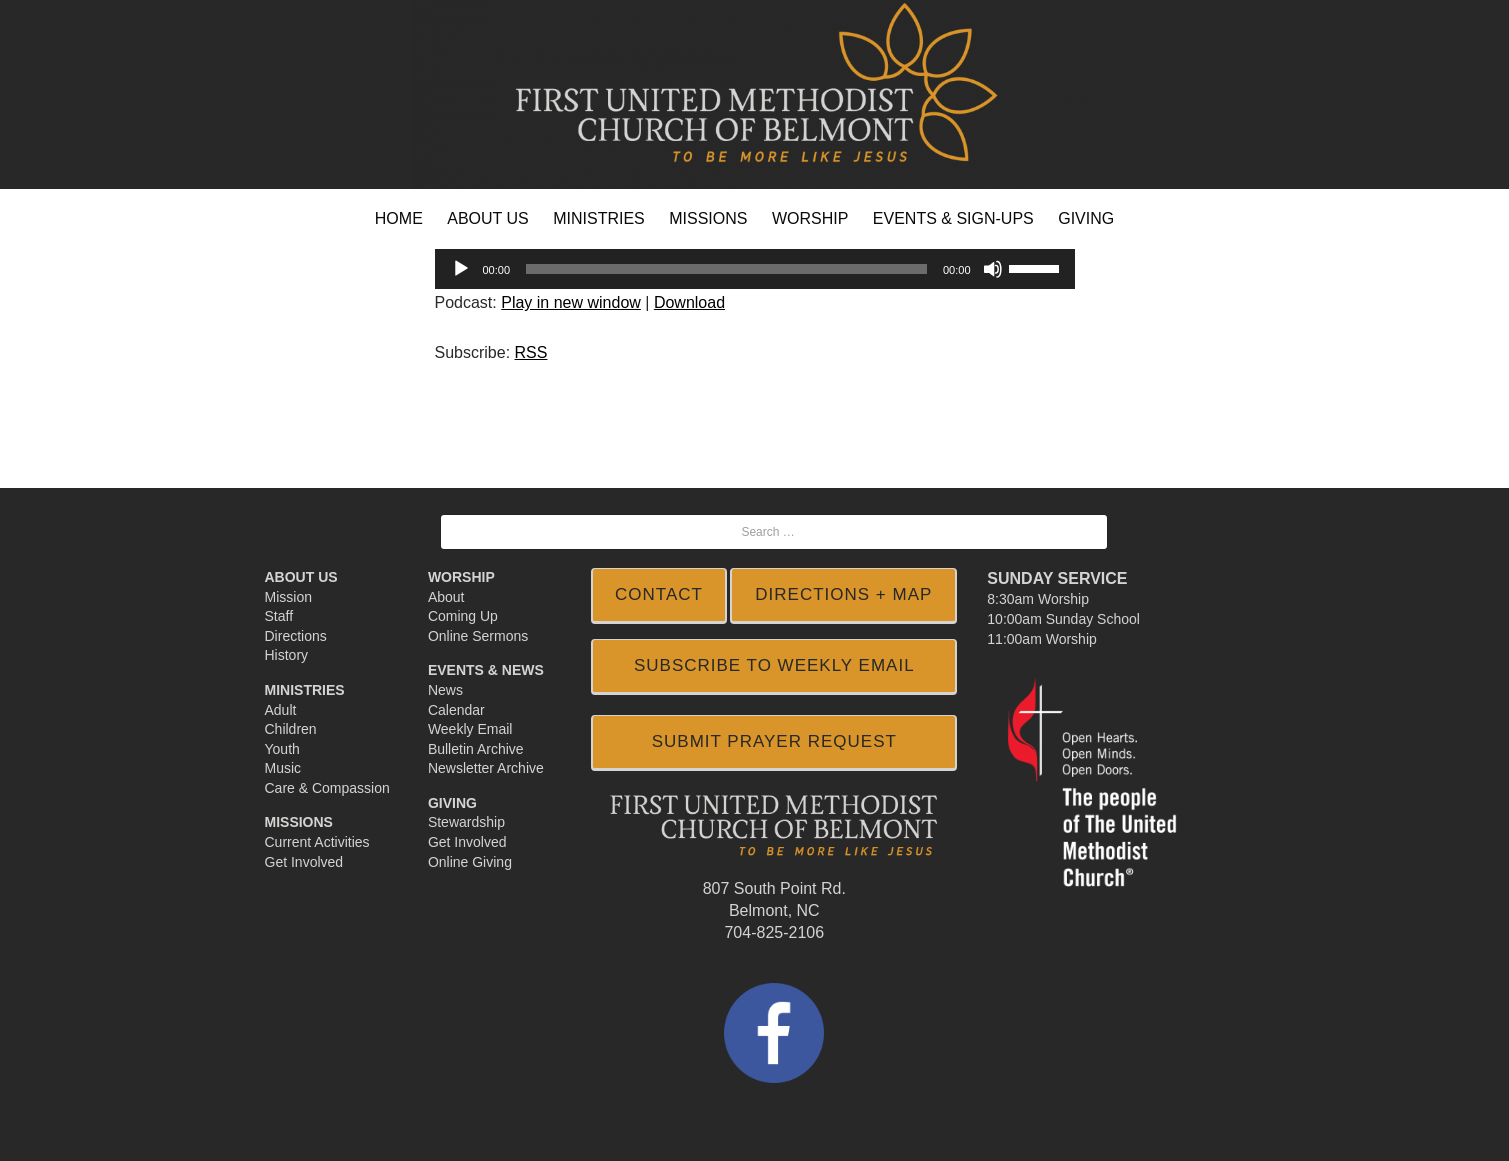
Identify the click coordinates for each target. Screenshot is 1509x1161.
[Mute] (993, 269)
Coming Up (463, 616)
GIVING (1086, 218)
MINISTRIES (599, 218)
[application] (755, 269)
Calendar (456, 710)
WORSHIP (810, 218)
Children (291, 729)
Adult (281, 710)
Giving (452, 803)
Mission (288, 597)
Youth (282, 749)
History (287, 655)
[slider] (726, 269)
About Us (301, 577)
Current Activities (317, 842)
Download (689, 302)
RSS (531, 352)
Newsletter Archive (486, 768)
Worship (461, 577)
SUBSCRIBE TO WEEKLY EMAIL (774, 665)
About (446, 597)
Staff (279, 616)
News (445, 690)
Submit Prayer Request (774, 741)
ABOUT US (488, 218)
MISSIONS (708, 218)
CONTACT (659, 594)
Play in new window (571, 302)
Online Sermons (478, 636)
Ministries (305, 690)
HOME (399, 218)
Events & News (486, 670)
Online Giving (470, 862)
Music (283, 768)
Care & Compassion (327, 788)
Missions (299, 822)
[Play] (461, 269)
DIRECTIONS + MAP (843, 594)
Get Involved (304, 862)
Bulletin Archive (476, 749)
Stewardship (466, 822)
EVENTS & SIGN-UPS (953, 218)
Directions (296, 636)
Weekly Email (470, 729)
